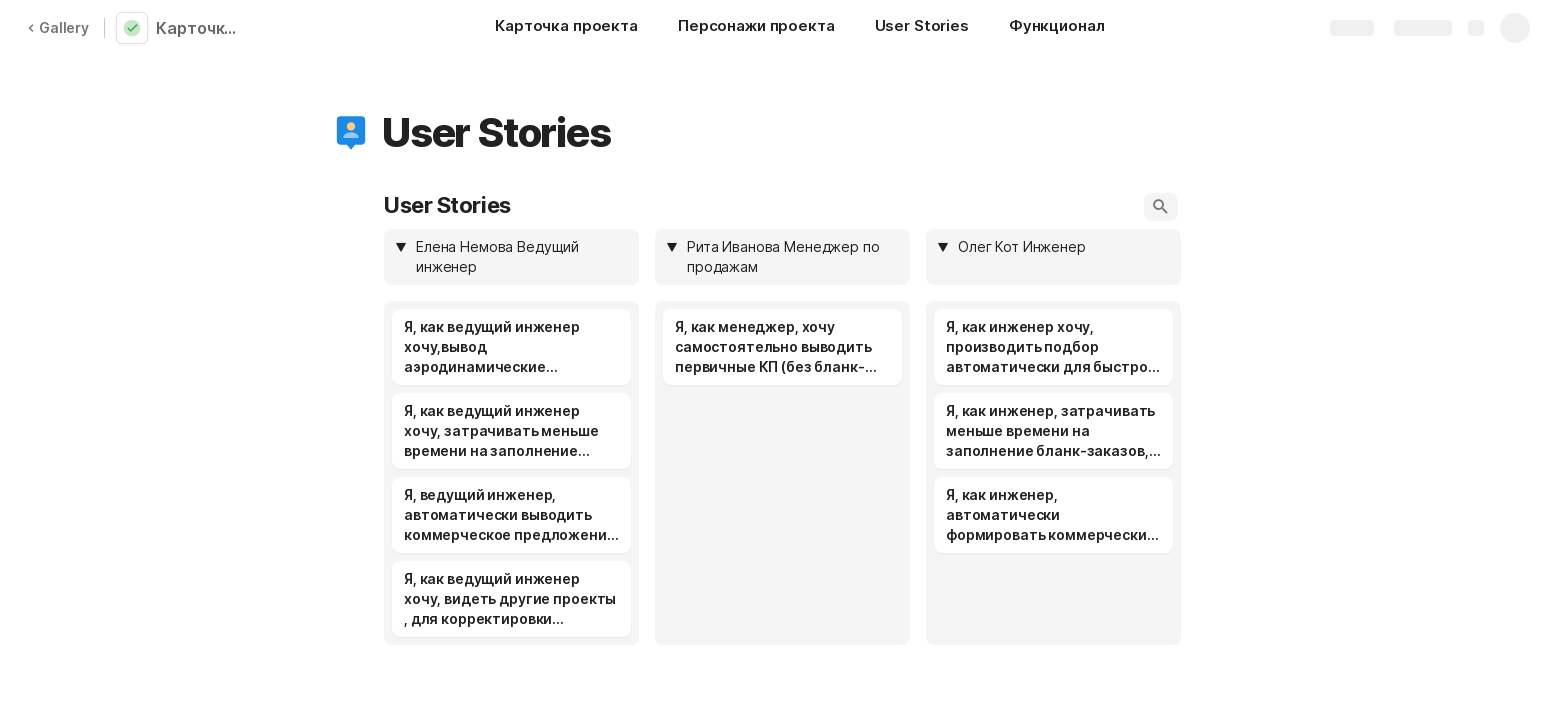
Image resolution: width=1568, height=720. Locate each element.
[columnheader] (511, 257)
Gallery (58, 27)
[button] (351, 133)
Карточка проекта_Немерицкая (202, 28)
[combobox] (521, 257)
